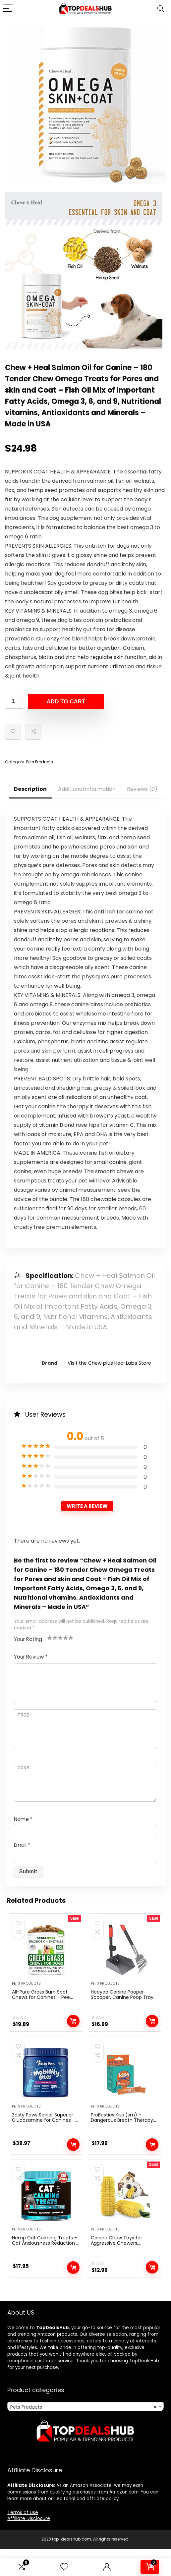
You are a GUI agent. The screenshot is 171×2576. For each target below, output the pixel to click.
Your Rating (28, 1639)
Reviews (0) (142, 789)
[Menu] (8, 9)
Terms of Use (22, 2539)
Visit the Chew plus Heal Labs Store (109, 1363)
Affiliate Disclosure (28, 2545)
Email (22, 1844)
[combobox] (85, 2434)
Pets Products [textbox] (83, 2434)
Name (23, 1819)
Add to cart (66, 701)
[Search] (161, 9)
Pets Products (39, 762)
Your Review (30, 1656)
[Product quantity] (14, 701)
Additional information (87, 789)
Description (30, 789)
